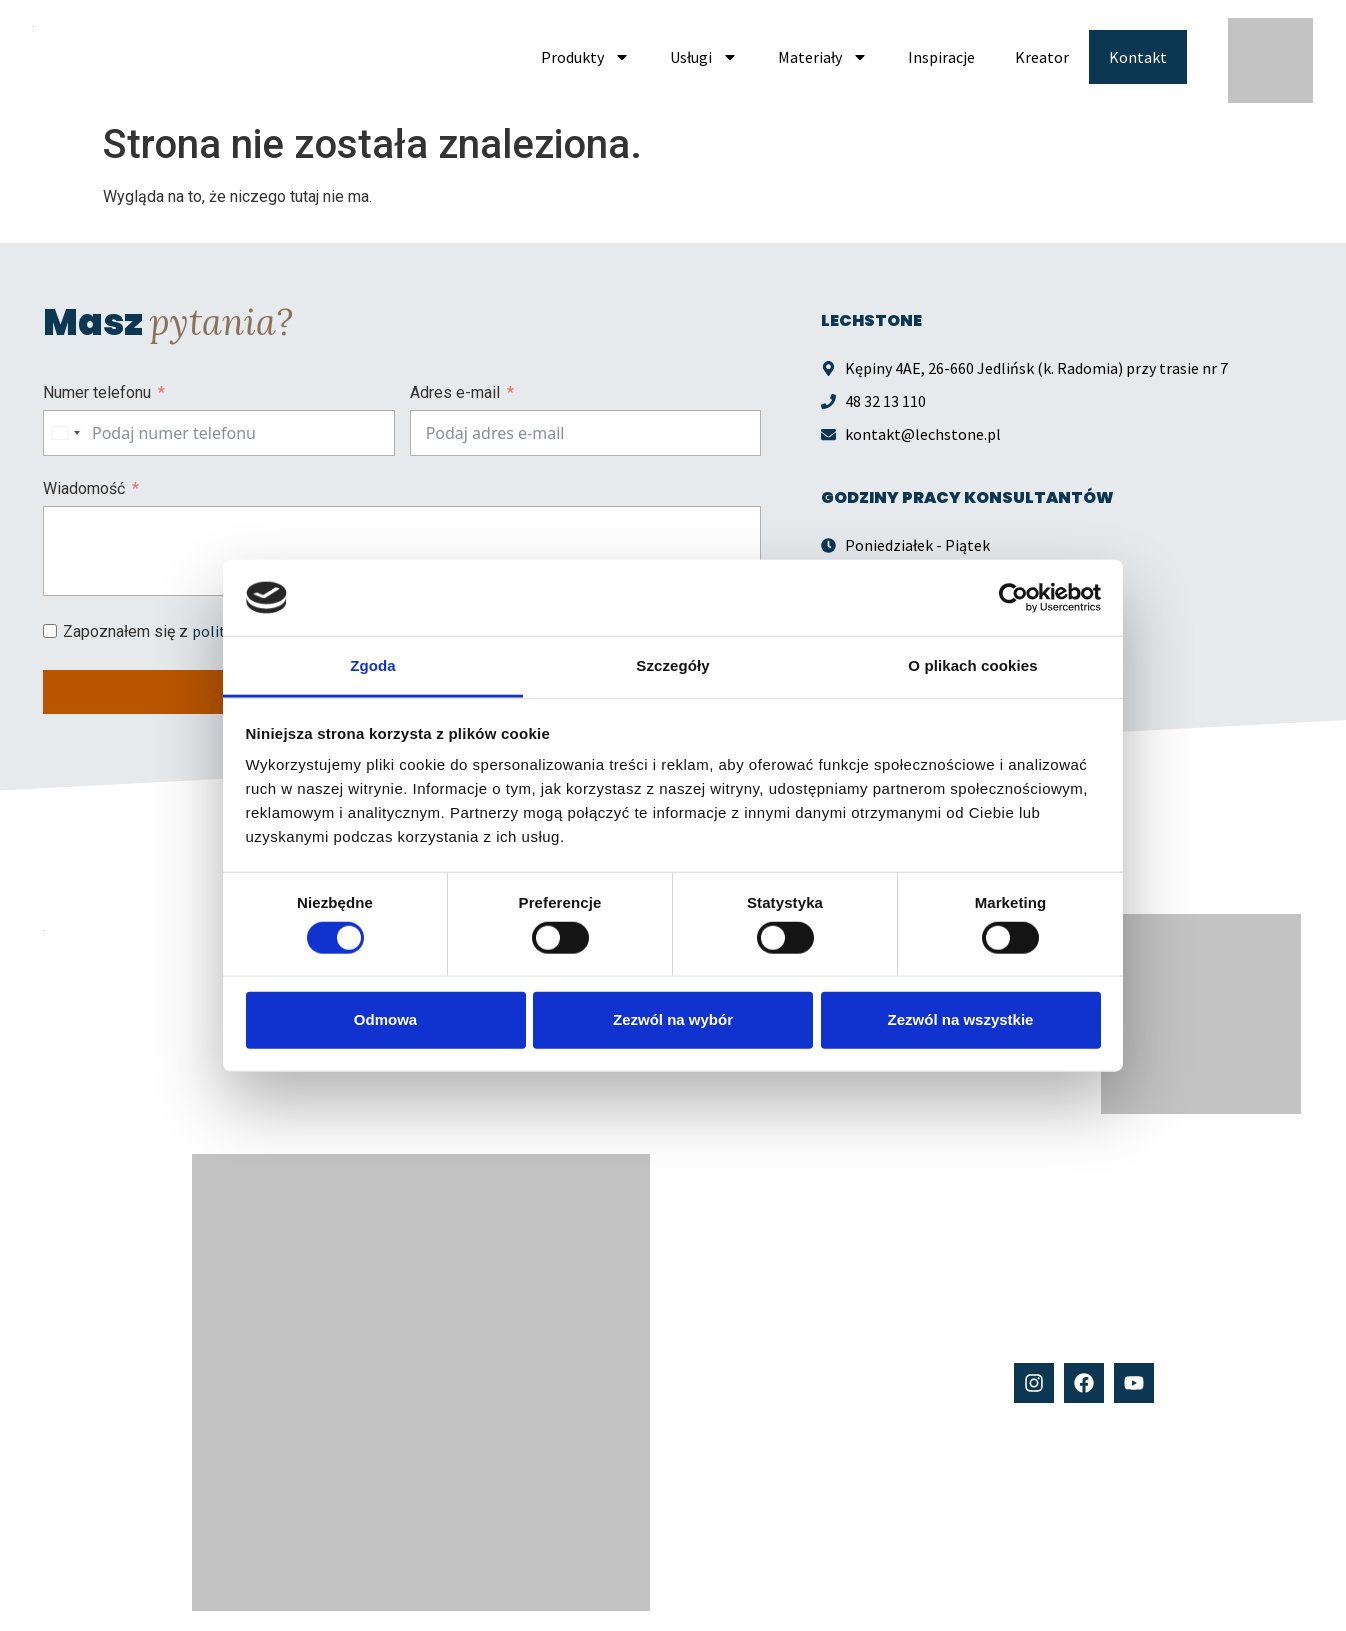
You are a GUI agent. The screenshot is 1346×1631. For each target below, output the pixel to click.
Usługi (704, 57)
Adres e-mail (455, 392)
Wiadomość (84, 488)
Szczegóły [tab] (672, 665)
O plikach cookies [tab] (972, 665)
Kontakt (1138, 57)
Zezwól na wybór (673, 1019)
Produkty (585, 57)
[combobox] (65, 433)
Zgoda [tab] (373, 665)
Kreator (1042, 57)
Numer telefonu (97, 392)
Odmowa (385, 1019)
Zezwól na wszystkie (961, 1019)
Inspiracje (941, 57)
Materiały (823, 57)
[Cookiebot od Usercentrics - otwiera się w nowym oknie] (1013, 598)
